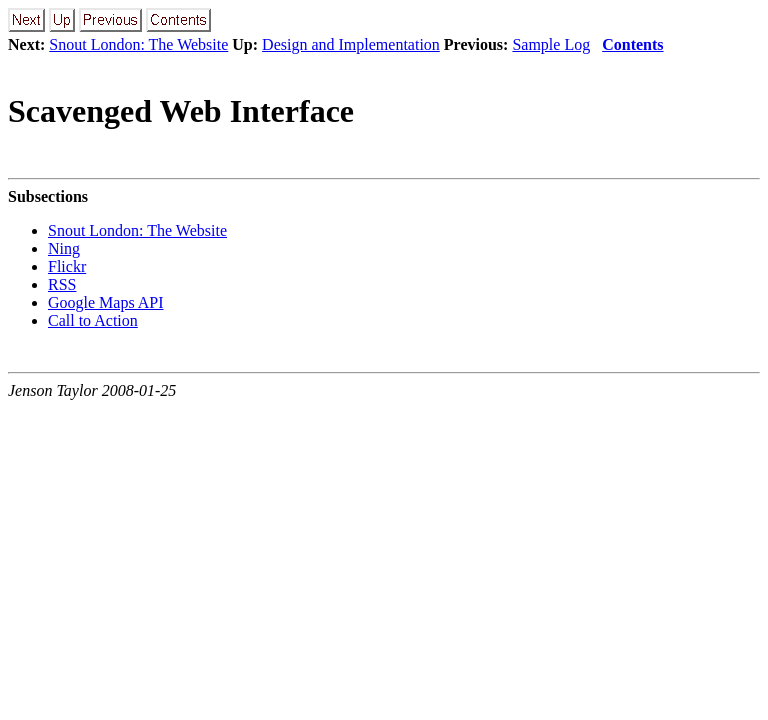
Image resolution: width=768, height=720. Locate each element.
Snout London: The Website (138, 44)
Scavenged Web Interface (181, 111)
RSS (62, 284)
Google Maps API (106, 302)
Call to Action (93, 320)
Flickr (67, 266)
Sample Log (551, 44)
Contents (632, 44)
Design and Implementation (351, 44)
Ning (64, 248)
